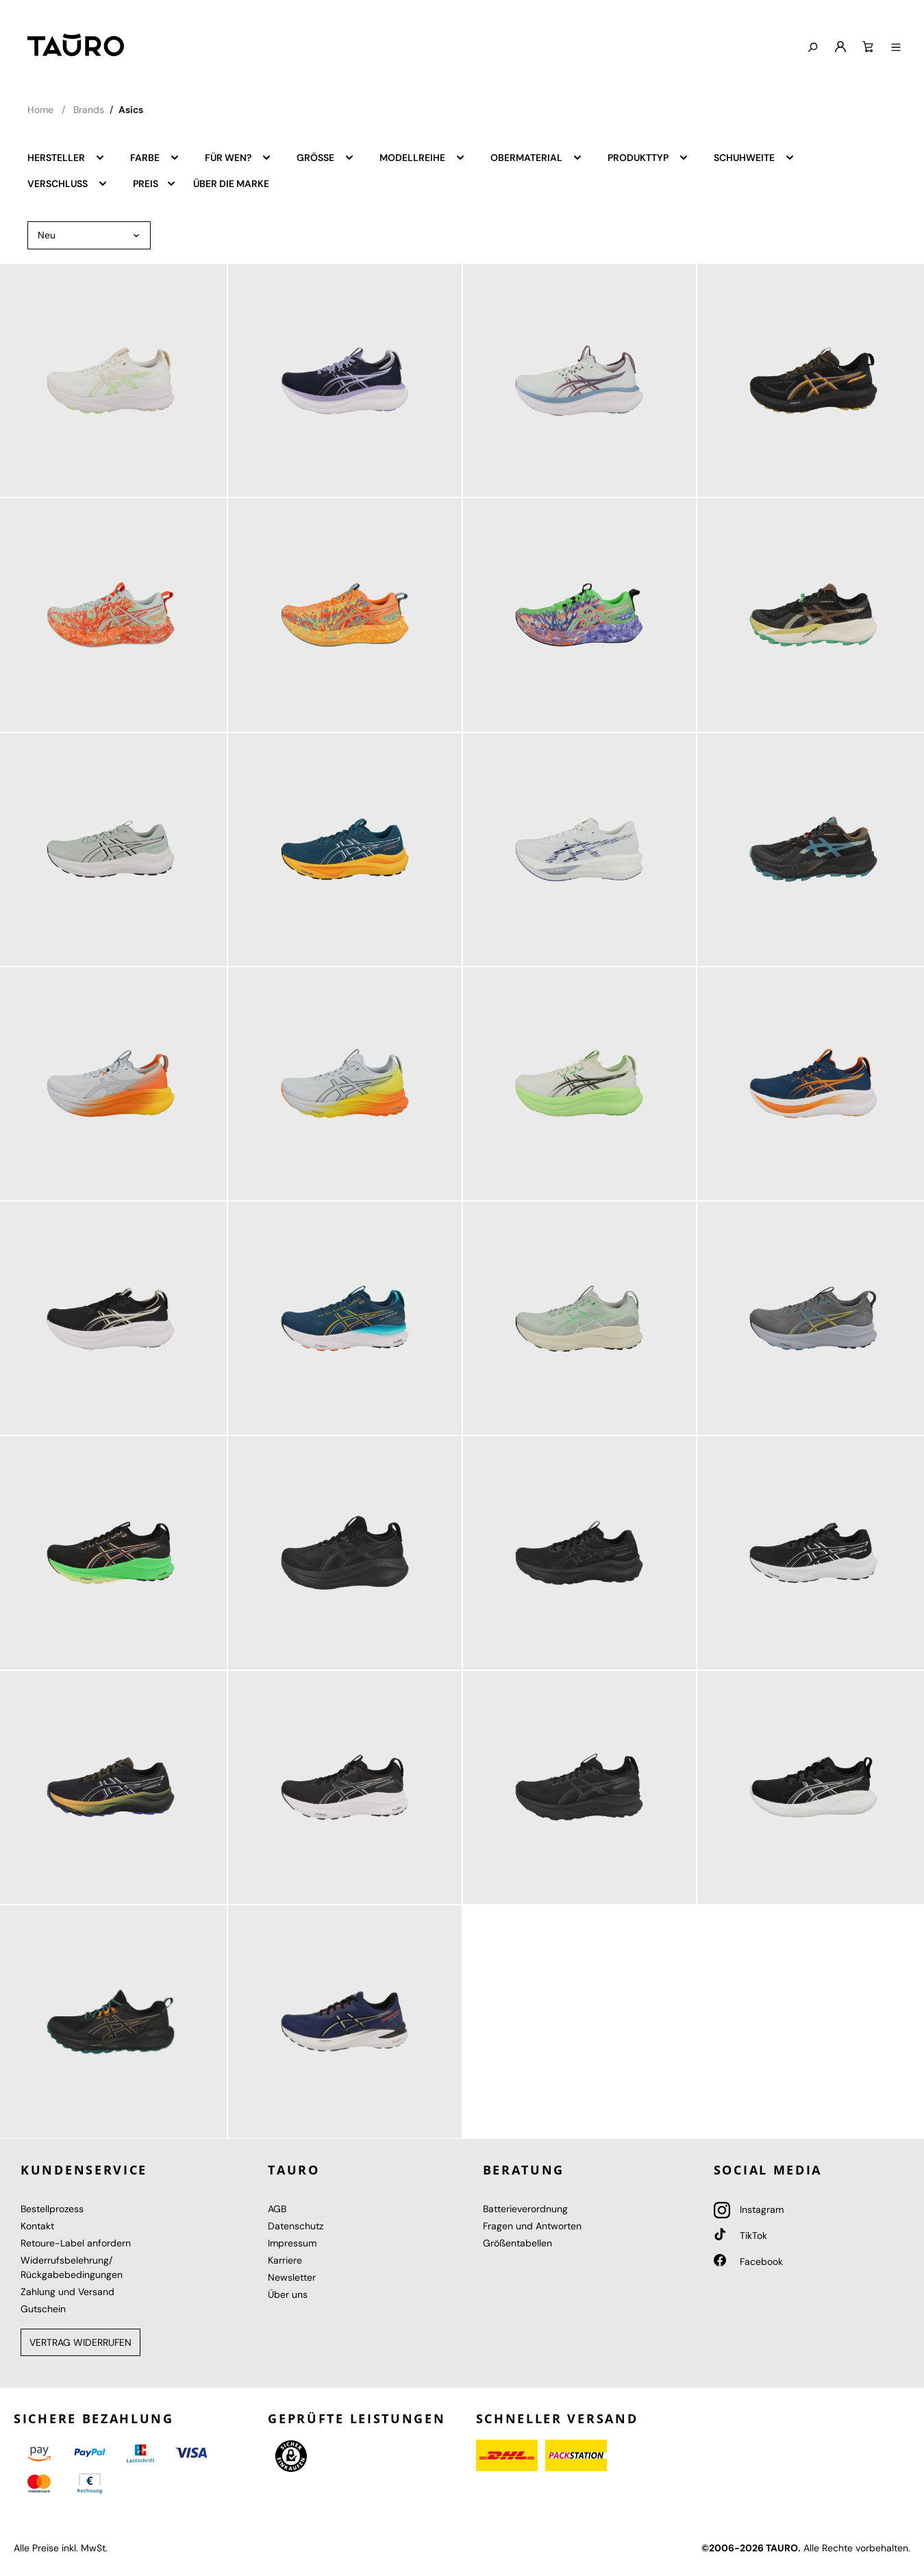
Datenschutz (295, 2226)
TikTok (740, 2235)
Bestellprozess (52, 2209)
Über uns (288, 2294)
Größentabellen (517, 2243)
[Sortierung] (89, 235)
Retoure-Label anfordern (76, 2243)
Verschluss (67, 183)
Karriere (285, 2260)
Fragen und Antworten (532, 2226)
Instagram (749, 2209)
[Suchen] (812, 48)
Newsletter (292, 2277)
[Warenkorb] (868, 47)
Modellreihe (422, 157)
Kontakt (37, 2226)
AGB (277, 2209)
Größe (326, 157)
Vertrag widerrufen (80, 2342)
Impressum (292, 2243)
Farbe (155, 157)
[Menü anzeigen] (896, 48)
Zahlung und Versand (67, 2292)
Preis (155, 183)
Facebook (748, 2261)
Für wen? (238, 157)
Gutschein (43, 2309)
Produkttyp (648, 157)
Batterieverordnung (525, 2209)
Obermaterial (536, 157)
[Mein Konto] (840, 47)
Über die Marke (231, 183)
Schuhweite (754, 157)
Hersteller (66, 157)
